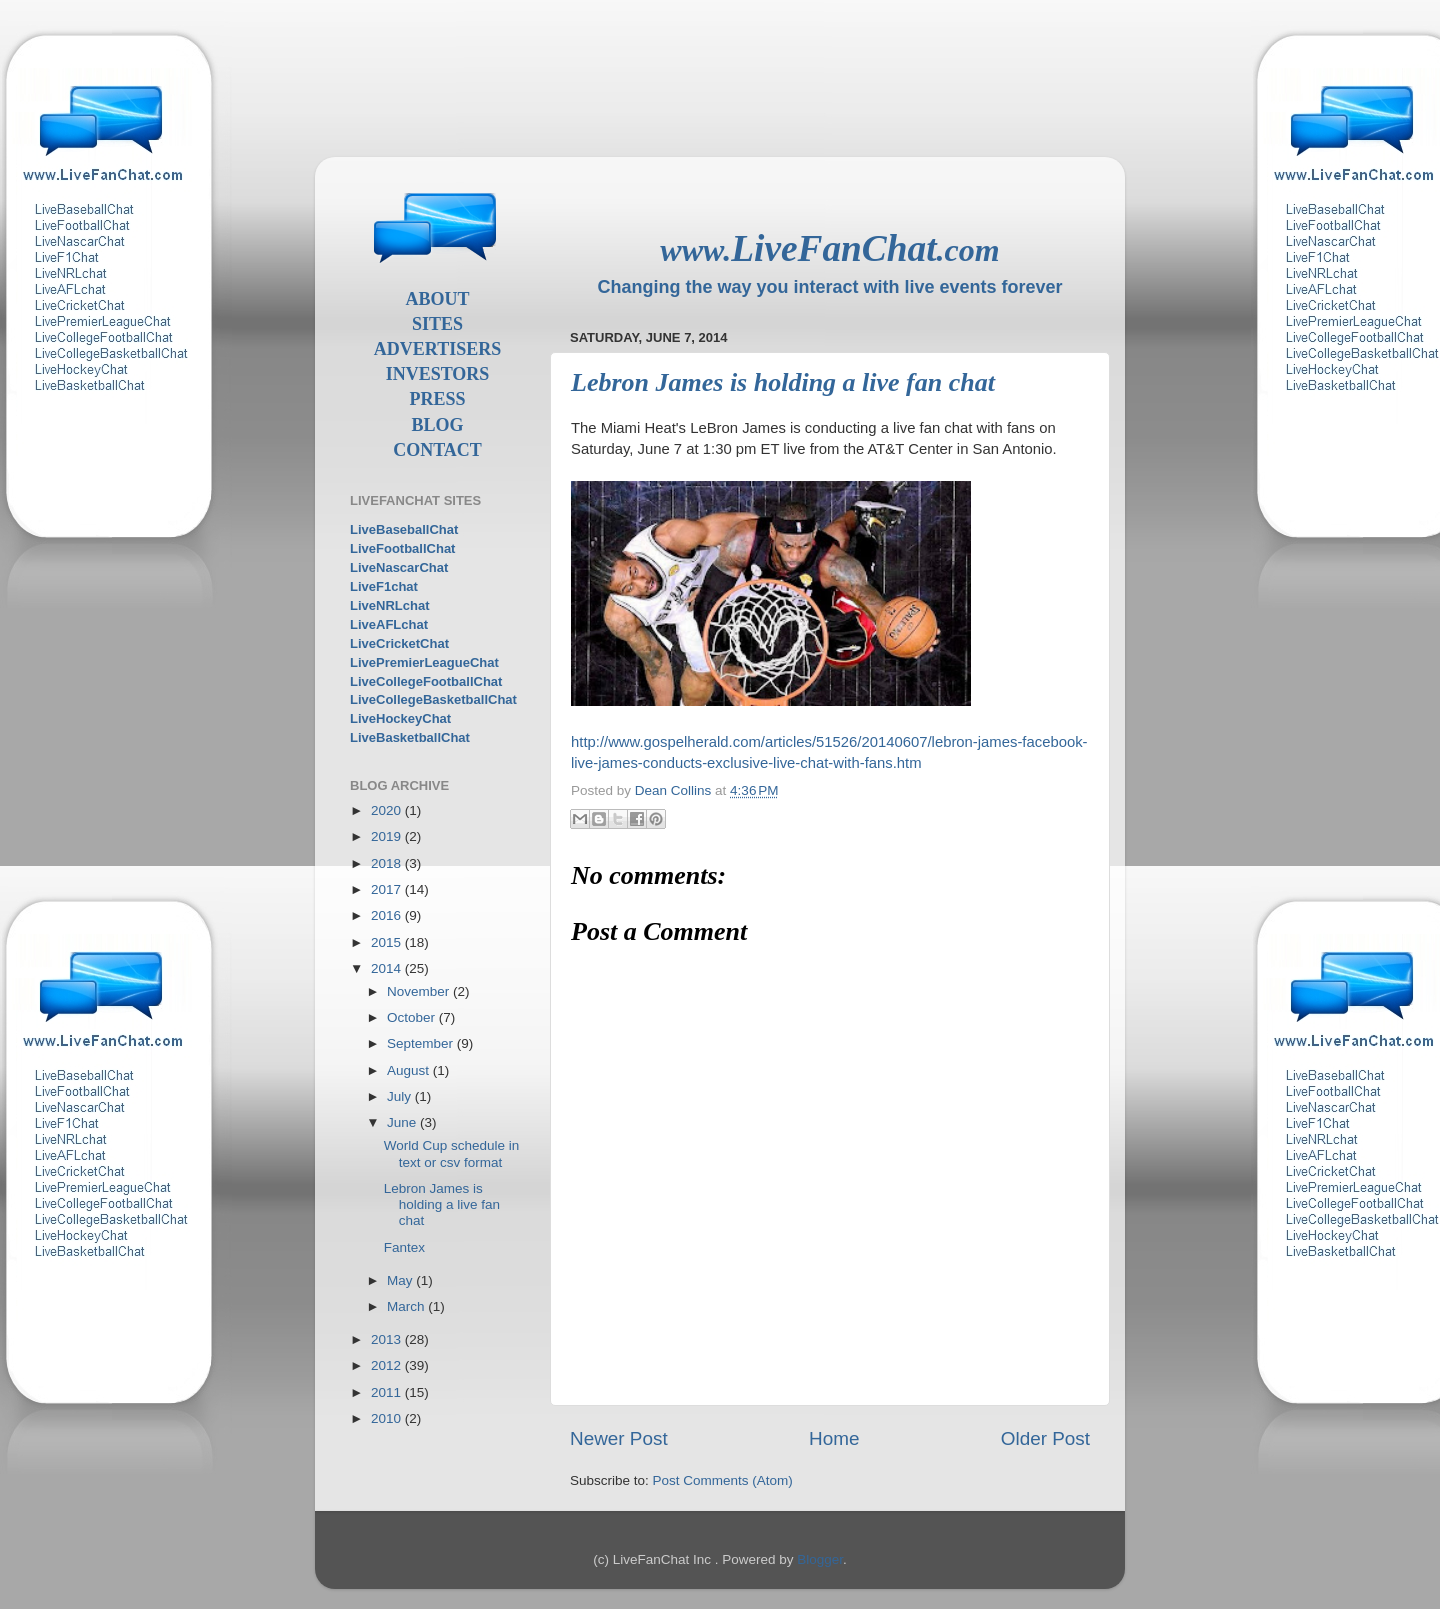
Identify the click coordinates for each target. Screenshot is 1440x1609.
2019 (388, 836)
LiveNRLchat (389, 605)
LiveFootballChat (402, 548)
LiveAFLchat (389, 624)
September (422, 1043)
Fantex (404, 1247)
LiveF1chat (384, 586)
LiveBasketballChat (410, 737)
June (403, 1122)
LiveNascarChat (399, 567)
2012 (388, 1365)
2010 (388, 1418)
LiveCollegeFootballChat (426, 681)
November (420, 991)
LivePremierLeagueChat (424, 662)
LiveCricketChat (399, 643)
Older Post (1045, 1438)
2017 (388, 889)
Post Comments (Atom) (723, 1480)
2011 (388, 1392)
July (401, 1096)
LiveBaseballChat (404, 529)
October (413, 1017)
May (401, 1280)
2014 (388, 968)
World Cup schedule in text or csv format (452, 1153)
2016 (388, 915)
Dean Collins (675, 790)
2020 (388, 810)
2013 (388, 1339)
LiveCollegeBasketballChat (433, 699)
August (410, 1070)
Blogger (820, 1559)
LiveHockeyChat (400, 718)
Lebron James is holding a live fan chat (442, 1204)
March (407, 1306)
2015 (388, 942)
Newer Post (619, 1438)
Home (834, 1438)
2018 (388, 863)
